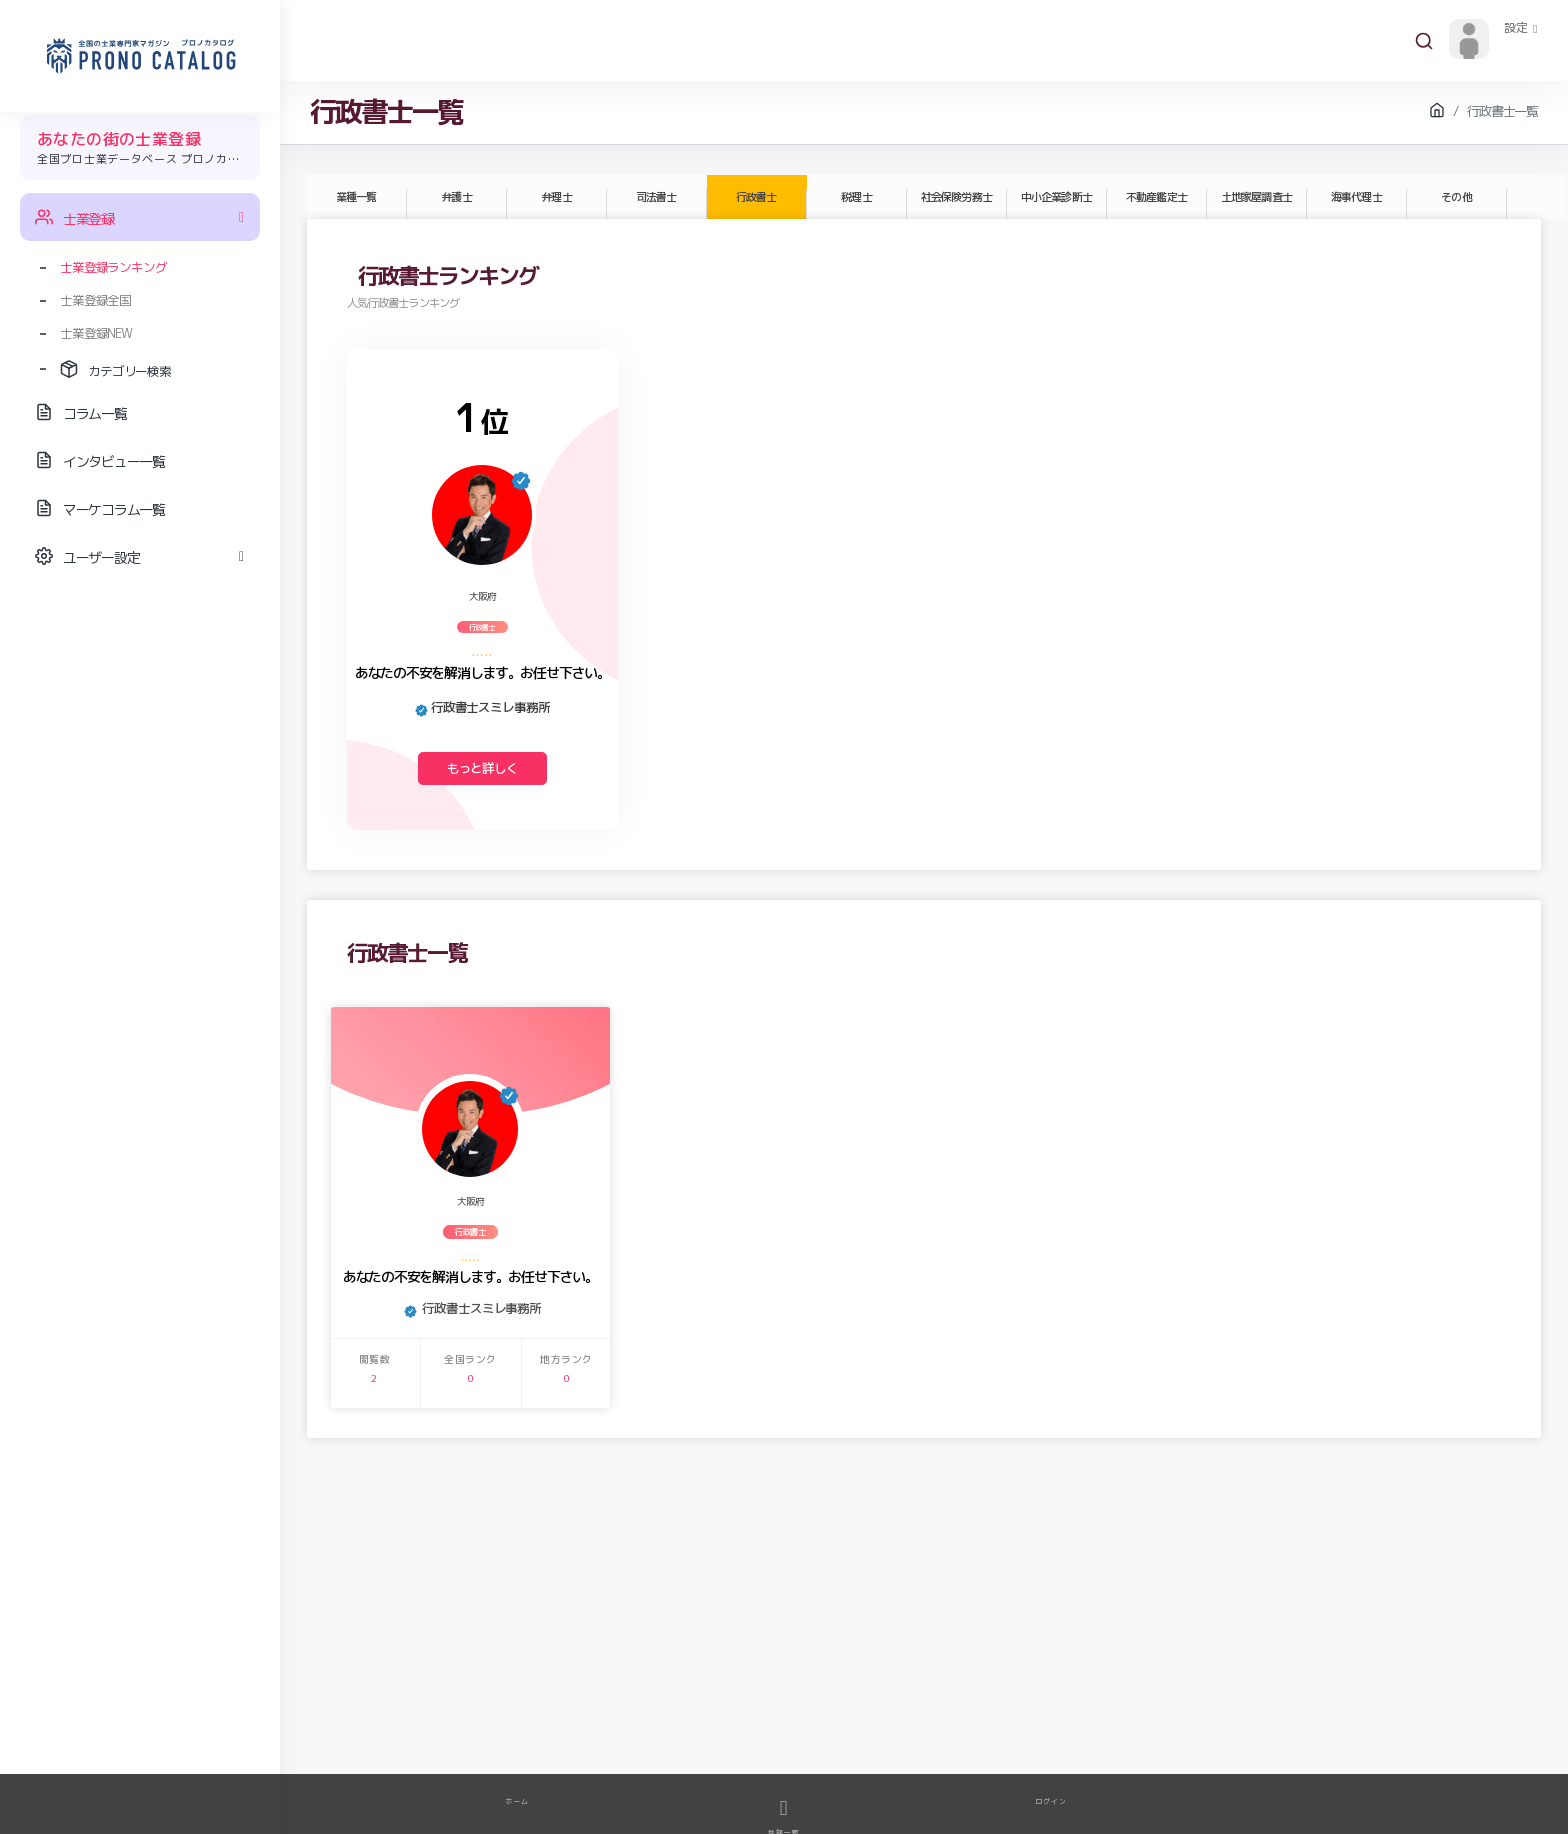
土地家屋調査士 (1256, 197)
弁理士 (556, 197)
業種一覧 (356, 197)
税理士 (856, 197)
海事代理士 (1356, 197)
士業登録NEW (96, 333)
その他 (1456, 197)
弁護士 (456, 197)
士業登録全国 (95, 300)
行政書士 (756, 197)
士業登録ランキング (113, 267)
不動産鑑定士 (1156, 197)
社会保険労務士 (956, 197)
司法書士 (656, 197)
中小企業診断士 (1056, 197)
